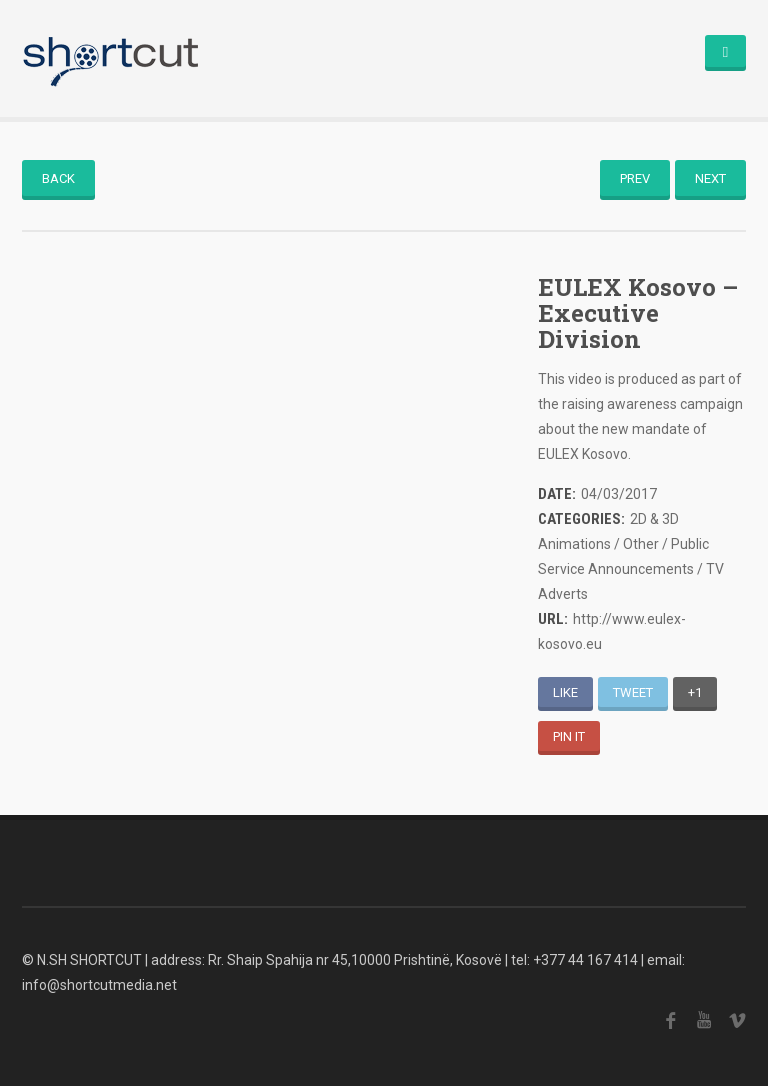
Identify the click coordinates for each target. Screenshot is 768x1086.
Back (58, 178)
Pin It (569, 736)
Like (565, 692)
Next (710, 178)
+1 (695, 692)
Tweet (633, 692)
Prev (635, 178)
